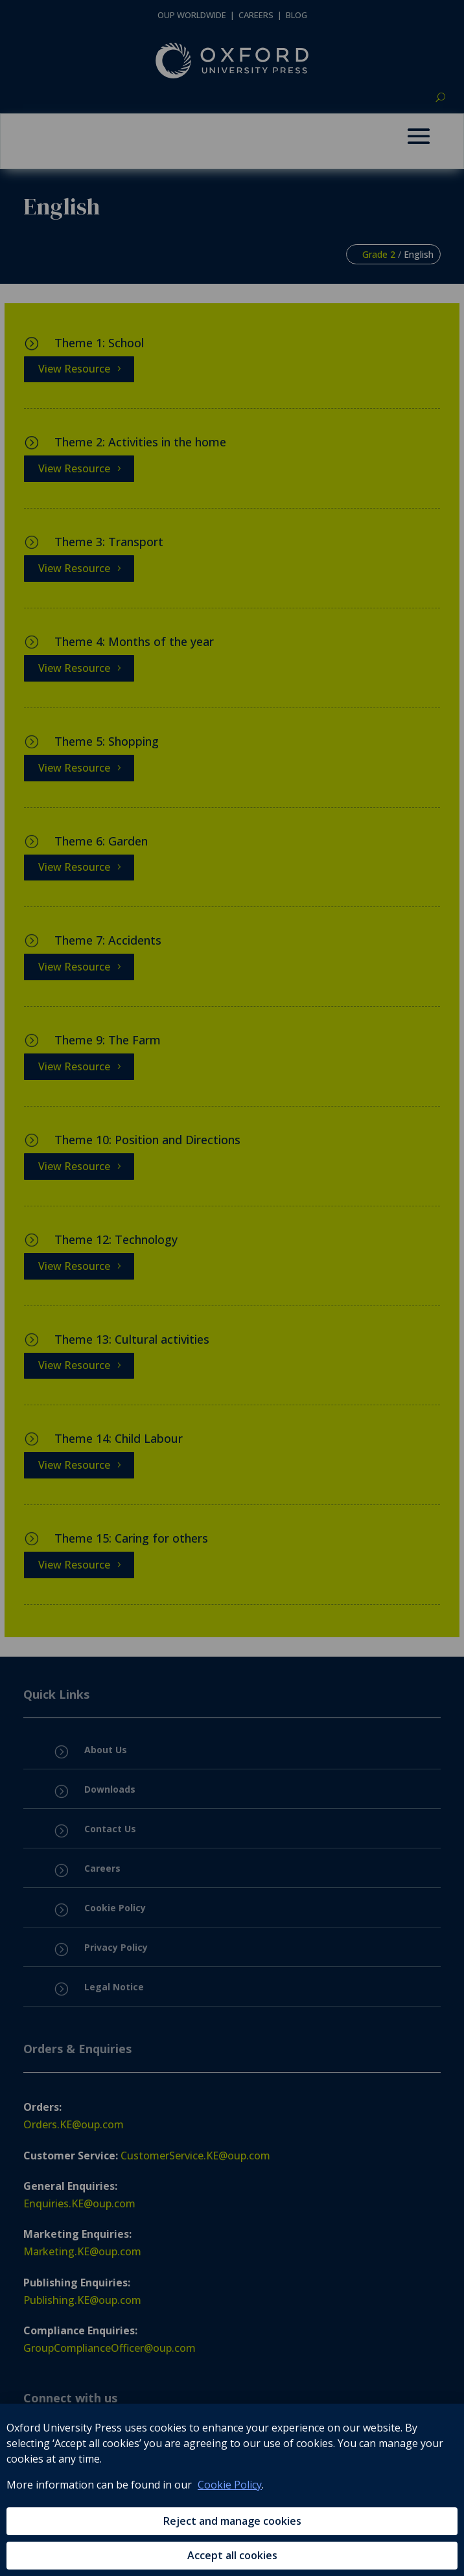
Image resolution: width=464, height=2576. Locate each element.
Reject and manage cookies (232, 2521)
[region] (232, 2490)
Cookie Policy (230, 2485)
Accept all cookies (232, 2555)
